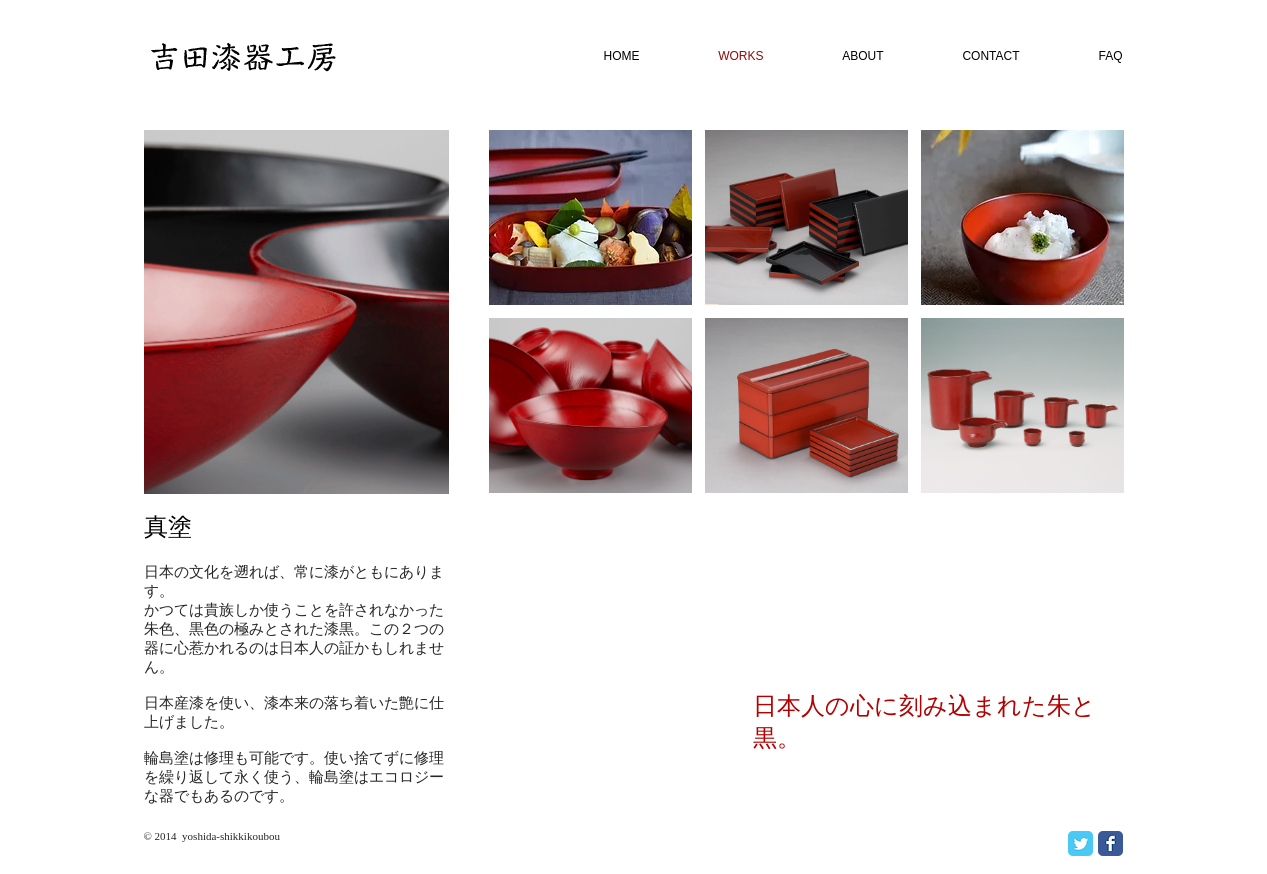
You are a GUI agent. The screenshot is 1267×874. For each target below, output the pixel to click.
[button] (590, 217)
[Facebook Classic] (1110, 843)
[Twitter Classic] (1080, 843)
